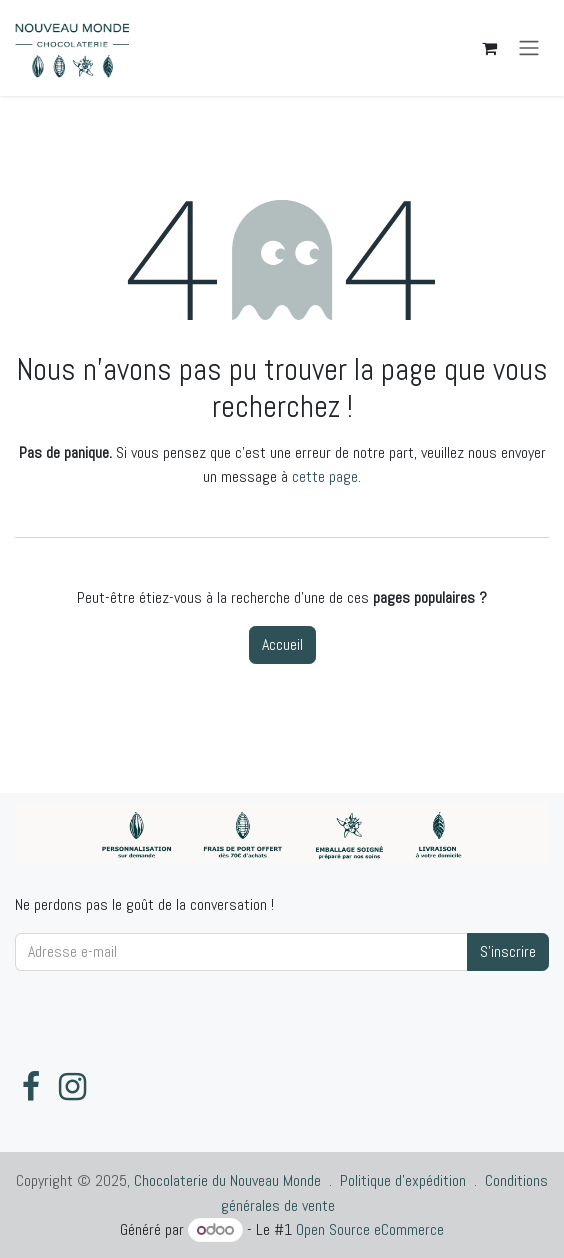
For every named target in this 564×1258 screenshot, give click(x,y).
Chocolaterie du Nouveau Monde (227, 1180)
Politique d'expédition (403, 1180)
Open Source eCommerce (370, 1229)
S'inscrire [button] (508, 951)
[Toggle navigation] (529, 48)
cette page (325, 476)
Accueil (282, 644)
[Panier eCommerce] (489, 48)
